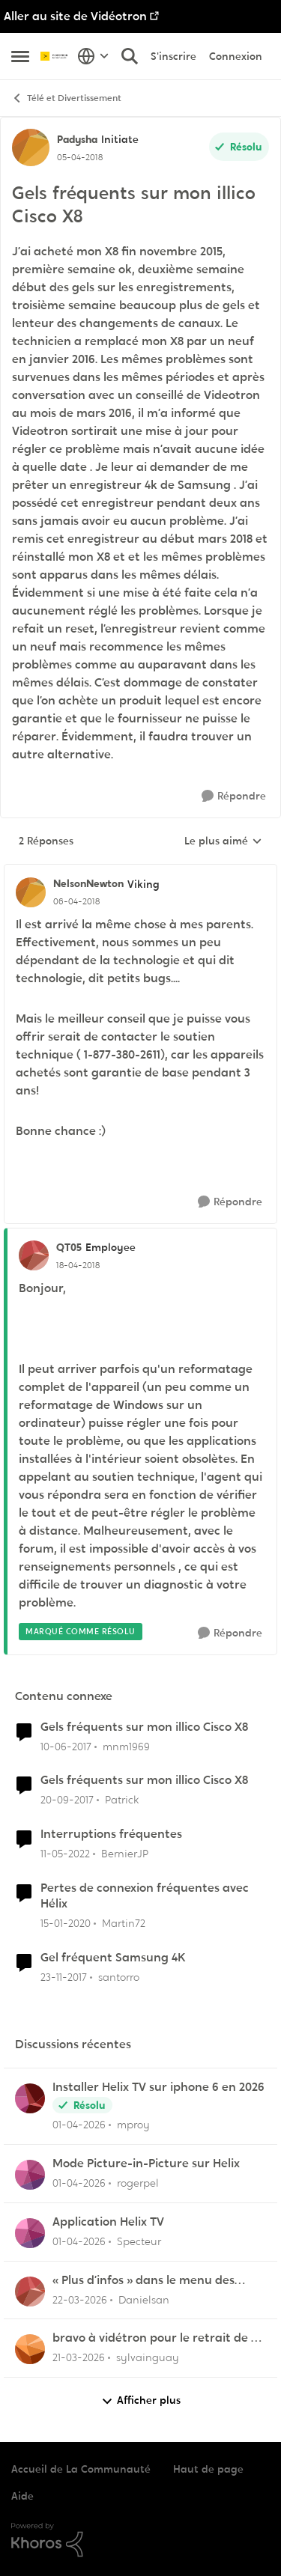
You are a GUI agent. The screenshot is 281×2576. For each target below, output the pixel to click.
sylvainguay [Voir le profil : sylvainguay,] (147, 2357)
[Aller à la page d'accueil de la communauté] (55, 56)
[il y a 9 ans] (65, 1746)
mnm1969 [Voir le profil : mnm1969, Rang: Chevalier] (126, 1746)
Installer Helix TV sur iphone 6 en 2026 (158, 2087)
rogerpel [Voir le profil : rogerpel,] (138, 2183)
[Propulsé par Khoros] (140, 2540)
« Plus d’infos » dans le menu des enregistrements (143, 2281)
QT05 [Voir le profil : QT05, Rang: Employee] (69, 1247)
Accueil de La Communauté (81, 2469)
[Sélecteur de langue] (93, 56)
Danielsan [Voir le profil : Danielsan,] (143, 2299)
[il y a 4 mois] (79, 2125)
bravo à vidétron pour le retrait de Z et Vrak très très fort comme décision (158, 2338)
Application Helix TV (108, 2221)
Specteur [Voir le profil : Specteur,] (139, 2241)
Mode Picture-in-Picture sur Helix (146, 2163)
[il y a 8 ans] (67, 1800)
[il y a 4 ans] (65, 1854)
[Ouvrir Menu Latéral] (20, 56)
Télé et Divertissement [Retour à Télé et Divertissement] (66, 98)
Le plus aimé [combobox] (223, 841)
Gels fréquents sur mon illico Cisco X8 (144, 1727)
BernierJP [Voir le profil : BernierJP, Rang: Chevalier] (124, 1853)
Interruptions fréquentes (111, 1834)
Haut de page (208, 2469)
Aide (22, 2496)
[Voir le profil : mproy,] (30, 2098)
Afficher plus (141, 2400)
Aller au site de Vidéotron (75, 16)
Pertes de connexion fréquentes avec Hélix (144, 1896)
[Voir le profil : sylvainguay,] (30, 2349)
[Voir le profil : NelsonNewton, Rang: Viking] (31, 892)
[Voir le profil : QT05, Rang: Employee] (34, 1255)
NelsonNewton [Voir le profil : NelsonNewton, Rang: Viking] (88, 883)
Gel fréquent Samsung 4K (113, 1957)
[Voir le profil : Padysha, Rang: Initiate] (30, 147)
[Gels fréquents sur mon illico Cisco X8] (76, 901)
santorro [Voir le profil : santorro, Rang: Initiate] (118, 1976)
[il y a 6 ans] (65, 1923)
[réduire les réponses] (140, 871)
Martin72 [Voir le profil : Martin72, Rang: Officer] (123, 1923)
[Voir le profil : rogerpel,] (30, 2175)
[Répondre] (234, 796)
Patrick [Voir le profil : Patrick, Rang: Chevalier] (122, 1799)
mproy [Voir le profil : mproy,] (133, 2124)
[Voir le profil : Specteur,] (30, 2233)
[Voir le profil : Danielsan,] (30, 2291)
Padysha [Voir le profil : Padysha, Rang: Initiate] (77, 139)
